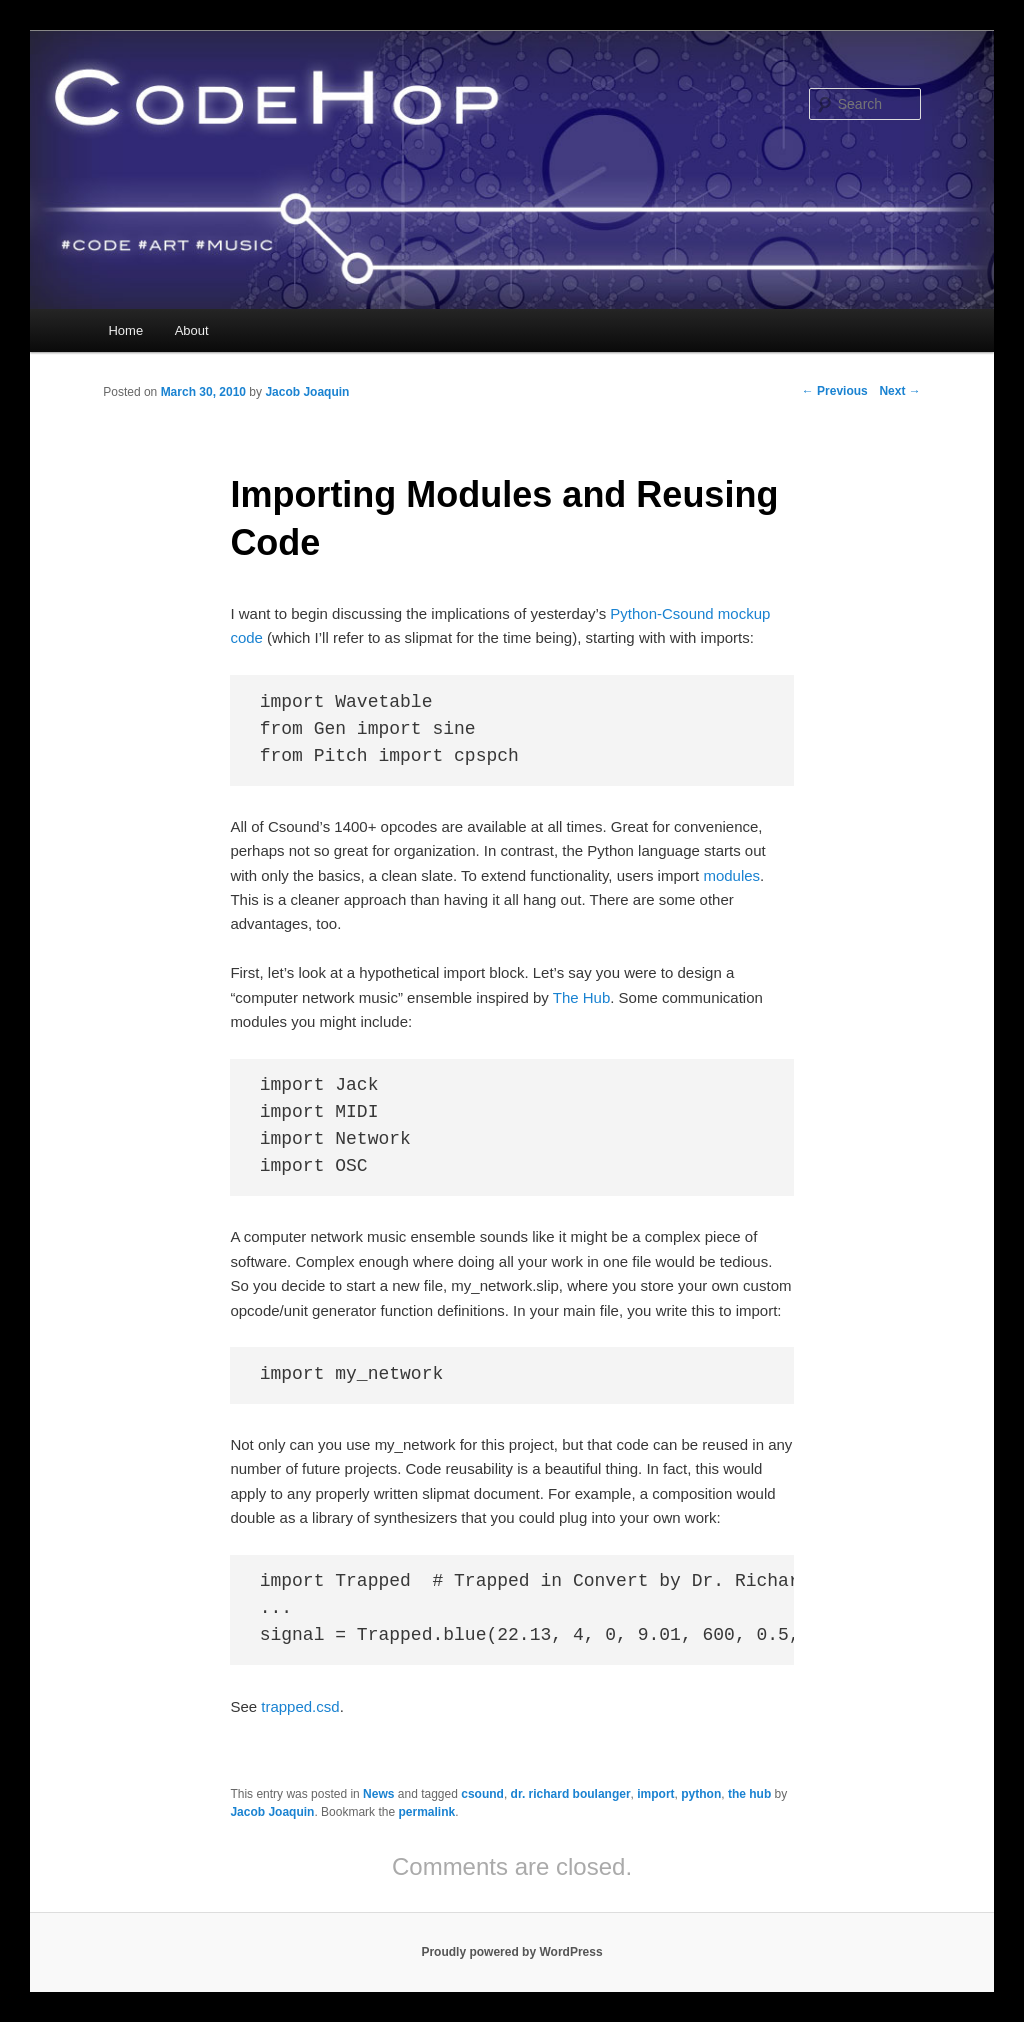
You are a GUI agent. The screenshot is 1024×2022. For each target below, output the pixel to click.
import (655, 1794)
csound (482, 1794)
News (378, 1794)
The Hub (582, 997)
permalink (426, 1812)
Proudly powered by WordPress (511, 1952)
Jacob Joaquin (307, 392)
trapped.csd (300, 1706)
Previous (835, 391)
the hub (749, 1794)
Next (899, 391)
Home (125, 330)
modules (731, 875)
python (701, 1794)
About (192, 330)
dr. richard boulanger (571, 1794)
